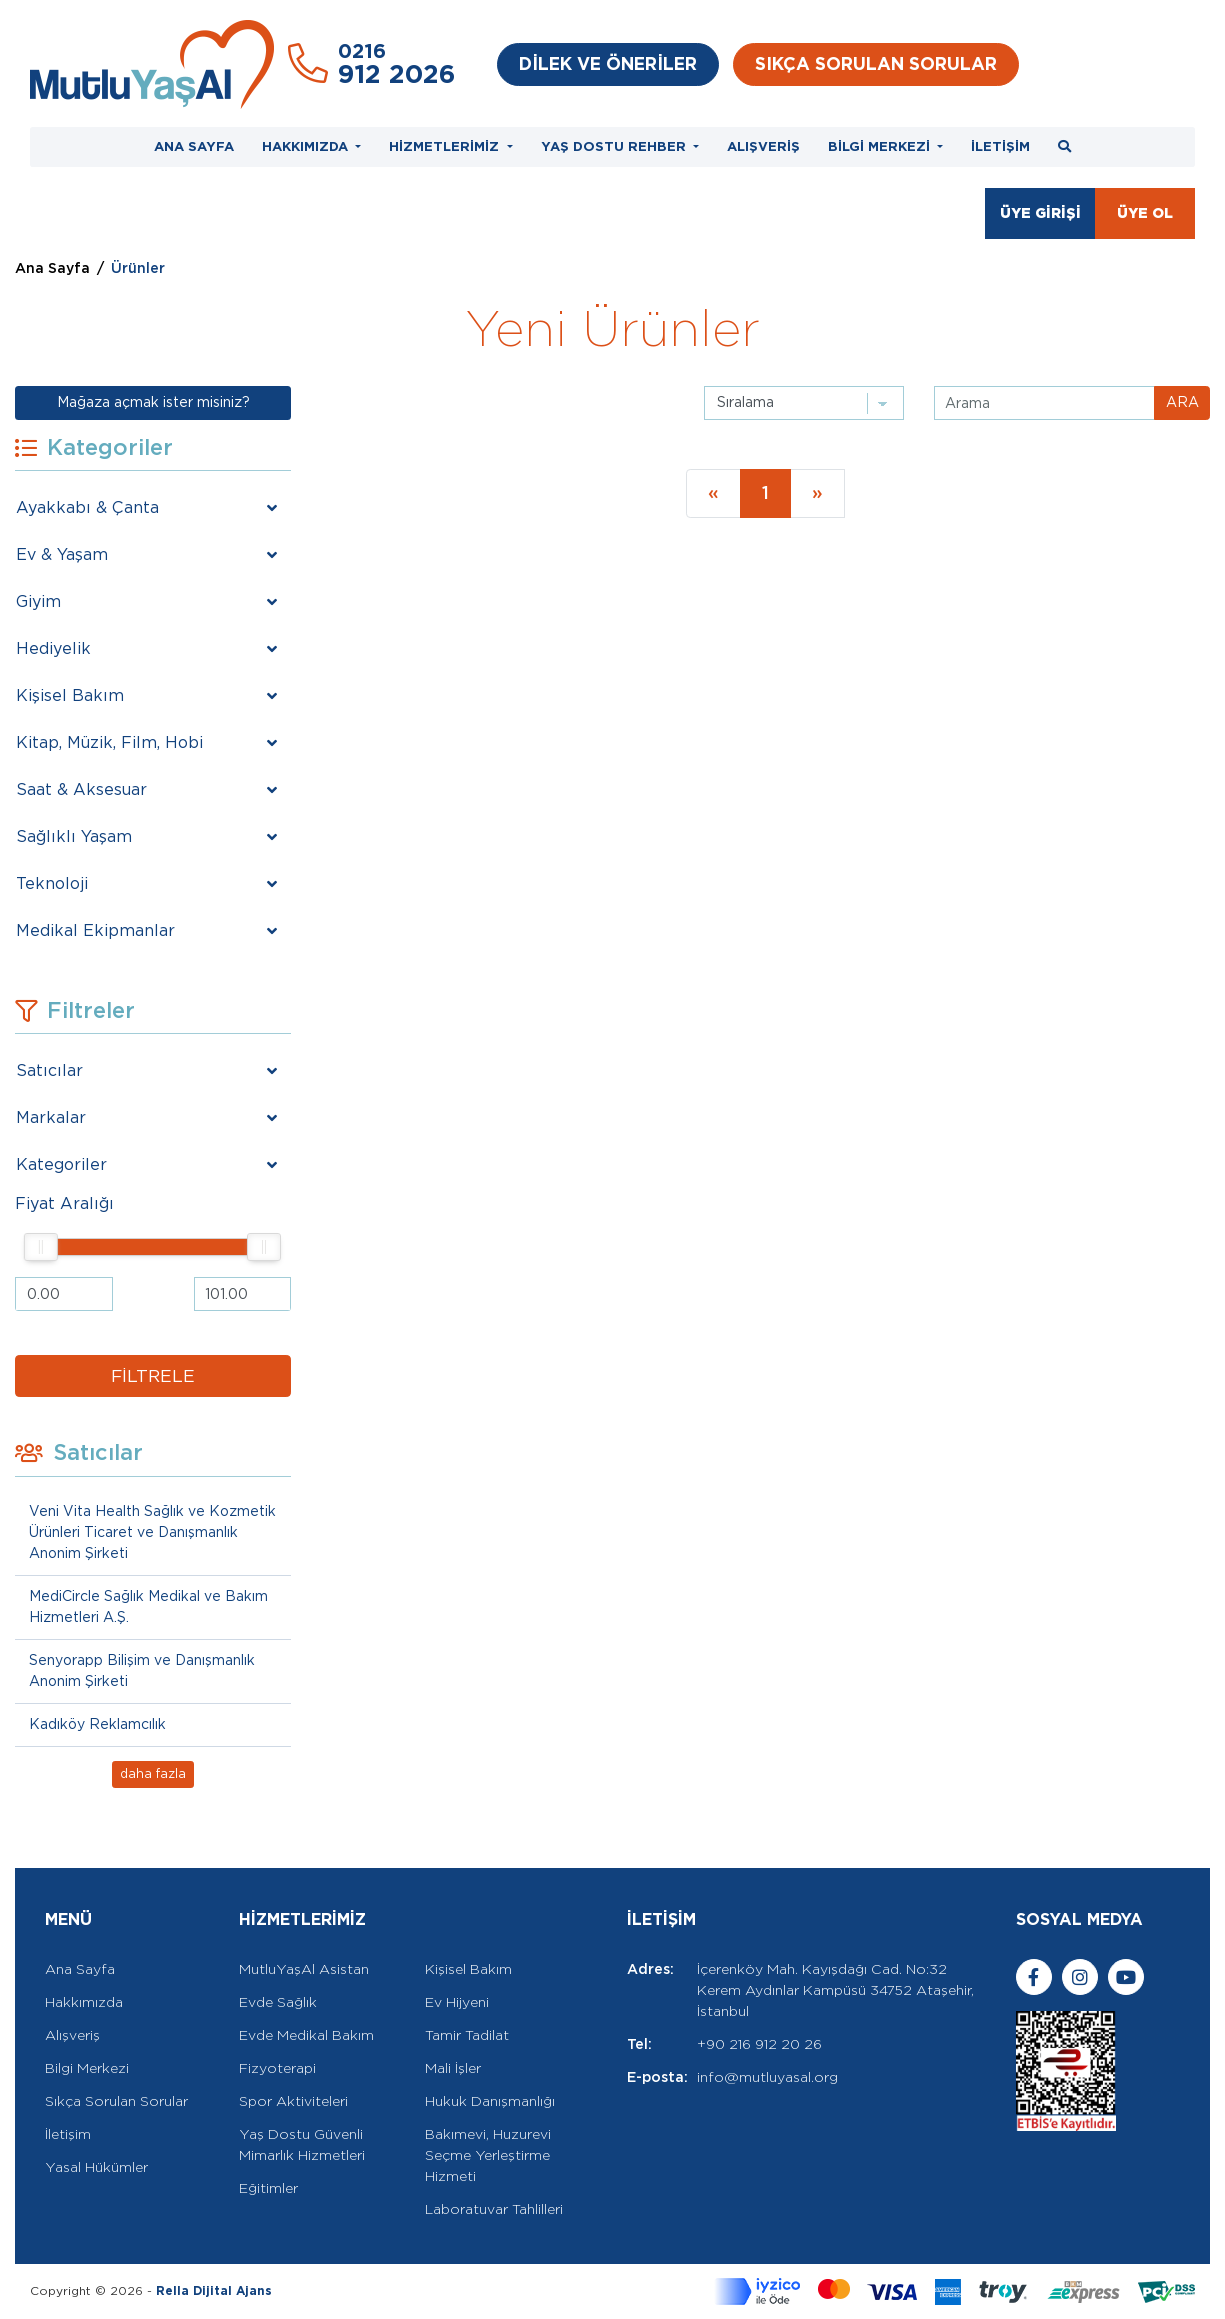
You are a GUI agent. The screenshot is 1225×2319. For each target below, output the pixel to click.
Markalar (51, 1117)
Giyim (38, 601)
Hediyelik (53, 648)
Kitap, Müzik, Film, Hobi (109, 742)
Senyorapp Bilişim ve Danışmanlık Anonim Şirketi (142, 1670)
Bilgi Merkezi (87, 2068)
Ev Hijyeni (457, 2002)
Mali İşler (453, 2068)
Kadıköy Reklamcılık (97, 1724)
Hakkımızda (84, 2002)
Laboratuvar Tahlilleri (494, 2209)
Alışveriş (72, 2035)
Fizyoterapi (277, 2068)
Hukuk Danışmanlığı (490, 2101)
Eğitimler (268, 2188)
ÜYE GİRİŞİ (1040, 213)
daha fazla (153, 1773)
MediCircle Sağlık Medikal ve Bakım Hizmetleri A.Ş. (148, 1606)
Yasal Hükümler (96, 2167)
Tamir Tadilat (467, 2035)
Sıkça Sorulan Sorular (116, 2101)
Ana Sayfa (52, 268)
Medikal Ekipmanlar (95, 930)
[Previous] (713, 493)
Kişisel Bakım (70, 695)
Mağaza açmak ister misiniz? (153, 402)
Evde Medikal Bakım (306, 2035)
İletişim (68, 2134)
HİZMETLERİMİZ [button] (446, 146)
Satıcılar (49, 1070)
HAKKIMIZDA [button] (307, 146)
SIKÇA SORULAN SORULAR (876, 63)
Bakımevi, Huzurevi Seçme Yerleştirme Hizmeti (488, 2155)
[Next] (817, 493)
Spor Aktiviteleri (293, 2101)
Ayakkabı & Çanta (87, 507)
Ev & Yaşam (62, 554)
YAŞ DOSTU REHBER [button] (615, 146)
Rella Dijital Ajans (214, 2290)
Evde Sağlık (278, 2002)
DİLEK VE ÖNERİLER (608, 63)
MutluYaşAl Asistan (304, 1969)
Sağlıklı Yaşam (74, 836)
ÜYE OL (1145, 213)
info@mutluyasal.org (767, 2077)
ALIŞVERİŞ (763, 146)
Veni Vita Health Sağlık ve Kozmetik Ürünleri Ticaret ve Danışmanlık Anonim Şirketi (152, 1532)
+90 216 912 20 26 (759, 2044)
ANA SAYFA (194, 146)
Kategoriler (61, 1164)
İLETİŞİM (1000, 146)
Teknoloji (52, 883)
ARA (1182, 402)
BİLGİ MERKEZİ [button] (881, 146)
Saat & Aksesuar (81, 789)
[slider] (42, 1247)
